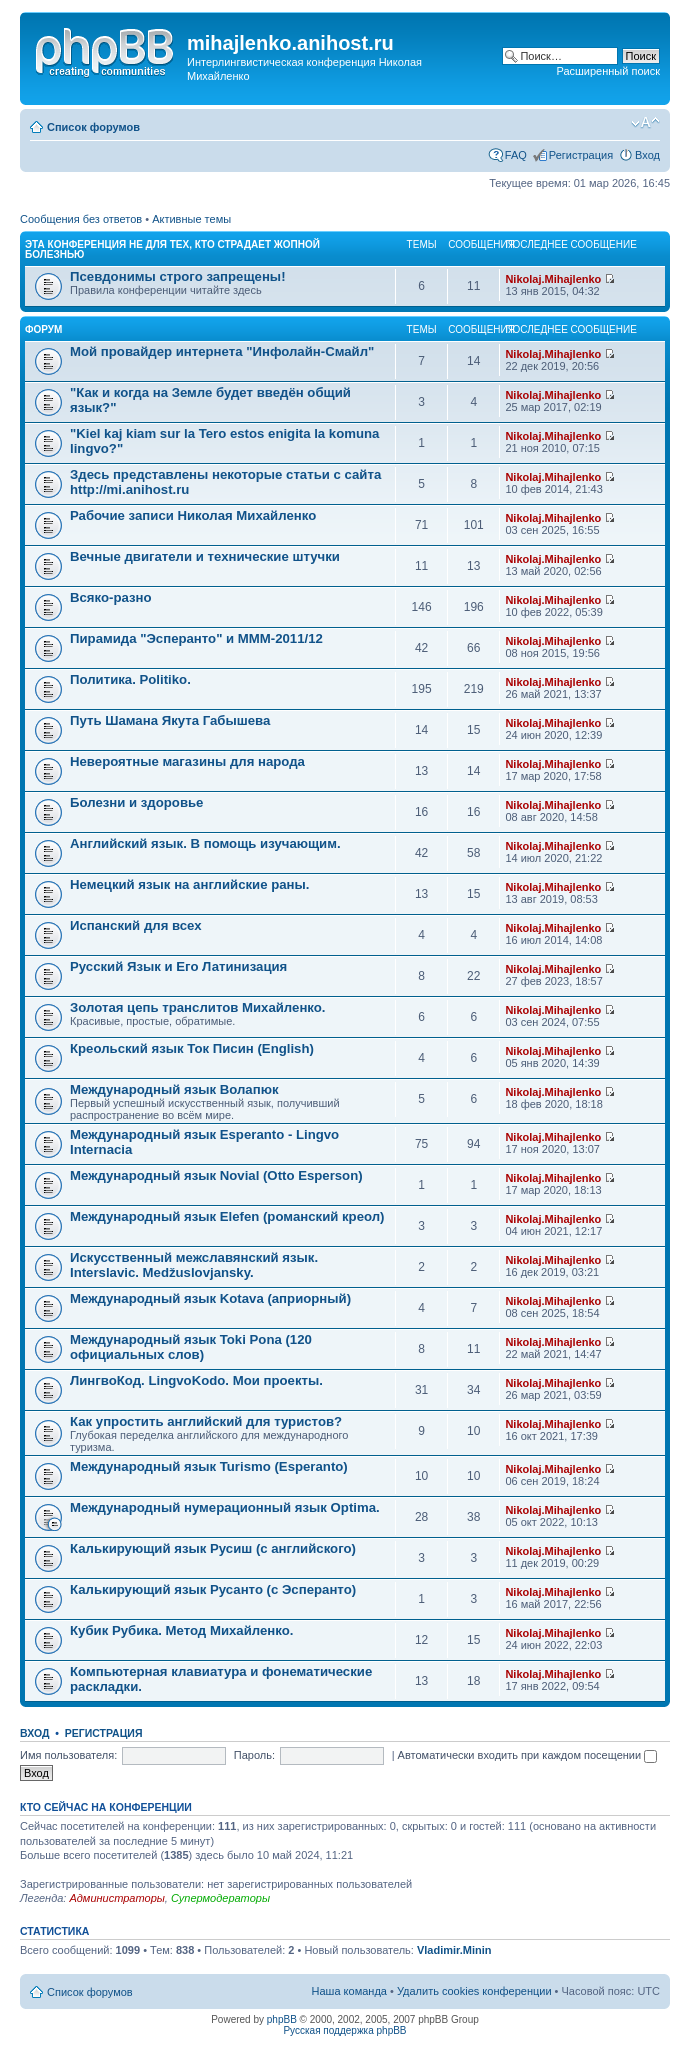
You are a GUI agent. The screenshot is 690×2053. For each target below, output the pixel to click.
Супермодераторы (220, 1898)
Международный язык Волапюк (174, 1089)
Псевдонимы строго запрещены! (178, 276)
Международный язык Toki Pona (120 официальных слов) (191, 1347)
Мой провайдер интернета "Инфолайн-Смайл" (222, 351)
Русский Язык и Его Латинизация (178, 966)
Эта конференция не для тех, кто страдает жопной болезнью (172, 249)
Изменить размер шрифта (645, 123)
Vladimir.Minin (454, 1950)
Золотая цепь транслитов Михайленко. (198, 1007)
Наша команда (349, 1991)
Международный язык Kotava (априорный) (210, 1298)
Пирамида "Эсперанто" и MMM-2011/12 (196, 638)
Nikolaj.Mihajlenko (553, 279)
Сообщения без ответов (81, 219)
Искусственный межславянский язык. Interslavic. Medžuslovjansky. (194, 1265)
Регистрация (581, 155)
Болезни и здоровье (136, 802)
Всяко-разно (111, 597)
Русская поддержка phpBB (344, 2030)
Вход (647, 155)
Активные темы (191, 219)
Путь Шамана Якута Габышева (170, 720)
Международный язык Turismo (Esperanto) (209, 1466)
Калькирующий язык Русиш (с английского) (213, 1548)
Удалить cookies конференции (474, 1991)
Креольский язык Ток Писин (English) (192, 1048)
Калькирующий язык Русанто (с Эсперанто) (213, 1589)
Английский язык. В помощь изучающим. (205, 843)
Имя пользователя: (68, 1755)
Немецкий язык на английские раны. (189, 884)
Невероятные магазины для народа (187, 761)
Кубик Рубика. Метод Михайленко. (181, 1630)
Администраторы (116, 1898)
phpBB (282, 2019)
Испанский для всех (136, 925)
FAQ (516, 155)
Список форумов (93, 127)
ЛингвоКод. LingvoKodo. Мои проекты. (196, 1380)
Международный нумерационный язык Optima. (225, 1507)
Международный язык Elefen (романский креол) (227, 1216)
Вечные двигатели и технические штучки (205, 556)
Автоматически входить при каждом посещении (528, 1755)
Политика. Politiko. (130, 679)
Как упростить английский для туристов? (206, 1421)
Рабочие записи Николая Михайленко (193, 515)
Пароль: (254, 1755)
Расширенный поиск (608, 71)
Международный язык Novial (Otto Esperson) (216, 1175)
